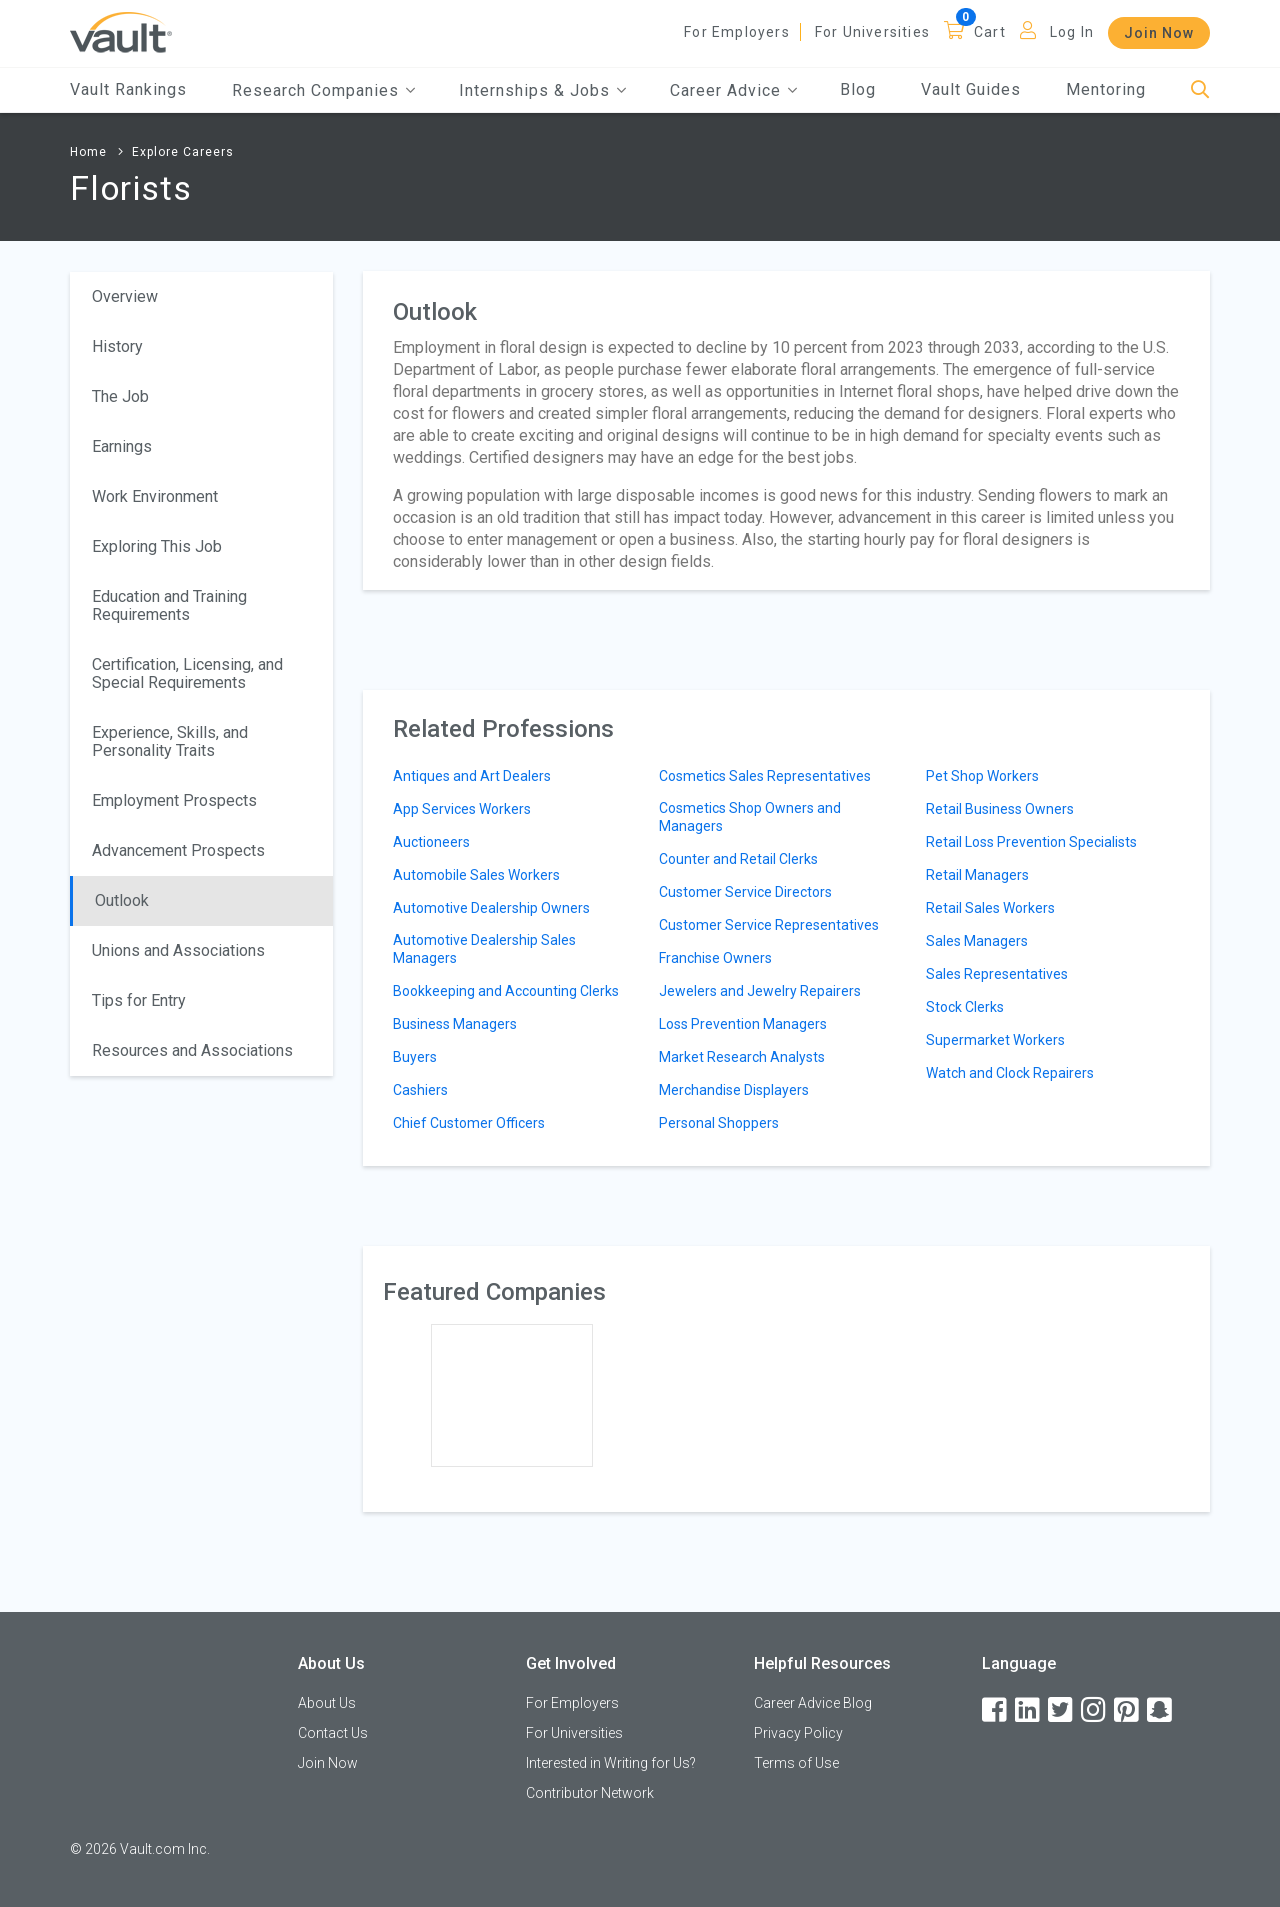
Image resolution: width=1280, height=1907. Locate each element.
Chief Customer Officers (469, 1123)
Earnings (122, 446)
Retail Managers (977, 875)
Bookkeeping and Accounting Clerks (506, 991)
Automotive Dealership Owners (491, 908)
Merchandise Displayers (734, 1090)
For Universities (872, 32)
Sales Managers (977, 941)
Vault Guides (971, 89)
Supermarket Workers (995, 1040)
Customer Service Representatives (769, 925)
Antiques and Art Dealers (472, 776)
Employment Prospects (174, 800)
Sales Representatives (997, 974)
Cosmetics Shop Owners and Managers (750, 817)
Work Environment (155, 496)
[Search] (1200, 90)
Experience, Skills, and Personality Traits (170, 741)
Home (88, 152)
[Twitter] (1062, 1710)
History (117, 346)
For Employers (737, 32)
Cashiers (420, 1090)
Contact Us (333, 1733)
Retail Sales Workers (990, 908)
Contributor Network (590, 1793)
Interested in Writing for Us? (611, 1763)
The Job (120, 396)
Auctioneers (431, 842)
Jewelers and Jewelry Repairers (760, 991)
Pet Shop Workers (982, 776)
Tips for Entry (139, 1000)
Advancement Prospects (178, 850)
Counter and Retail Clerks (738, 859)
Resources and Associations (192, 1050)
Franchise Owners (715, 958)
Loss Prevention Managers (743, 1024)
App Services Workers (462, 809)
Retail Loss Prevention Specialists (1031, 842)
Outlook (122, 900)
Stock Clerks (965, 1007)
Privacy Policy (798, 1733)
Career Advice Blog (813, 1703)
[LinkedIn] (1029, 1710)
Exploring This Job (157, 546)
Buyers (415, 1057)
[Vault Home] (121, 31)
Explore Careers (183, 152)
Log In (1072, 32)
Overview (125, 296)
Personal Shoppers (719, 1123)
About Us (327, 1703)
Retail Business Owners (1000, 809)
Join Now (1159, 33)
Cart (990, 32)
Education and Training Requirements (169, 605)
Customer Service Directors (745, 892)
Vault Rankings (128, 89)
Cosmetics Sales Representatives (765, 776)
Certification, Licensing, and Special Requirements (187, 673)
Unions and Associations (178, 950)
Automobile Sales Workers (476, 875)
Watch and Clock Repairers (1010, 1073)
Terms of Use (796, 1763)
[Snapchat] (1161, 1710)
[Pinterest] (1128, 1710)
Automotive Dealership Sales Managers (484, 949)
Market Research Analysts (742, 1057)
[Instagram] (1095, 1710)
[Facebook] (996, 1710)
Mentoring (1106, 89)
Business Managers (455, 1024)
